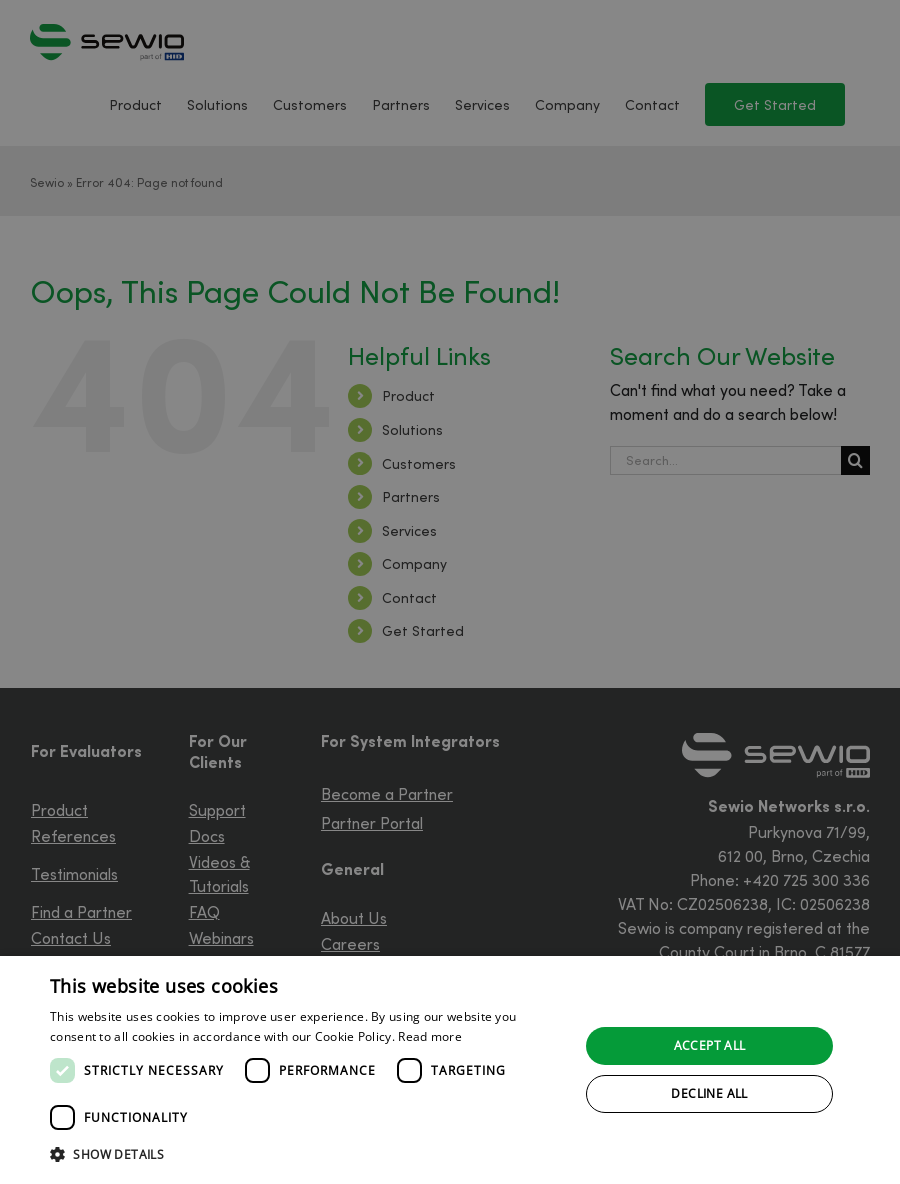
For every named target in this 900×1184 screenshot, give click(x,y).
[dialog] (450, 1070)
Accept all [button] (710, 1045)
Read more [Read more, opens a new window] (430, 1036)
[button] (307, 1155)
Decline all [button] (709, 1093)
